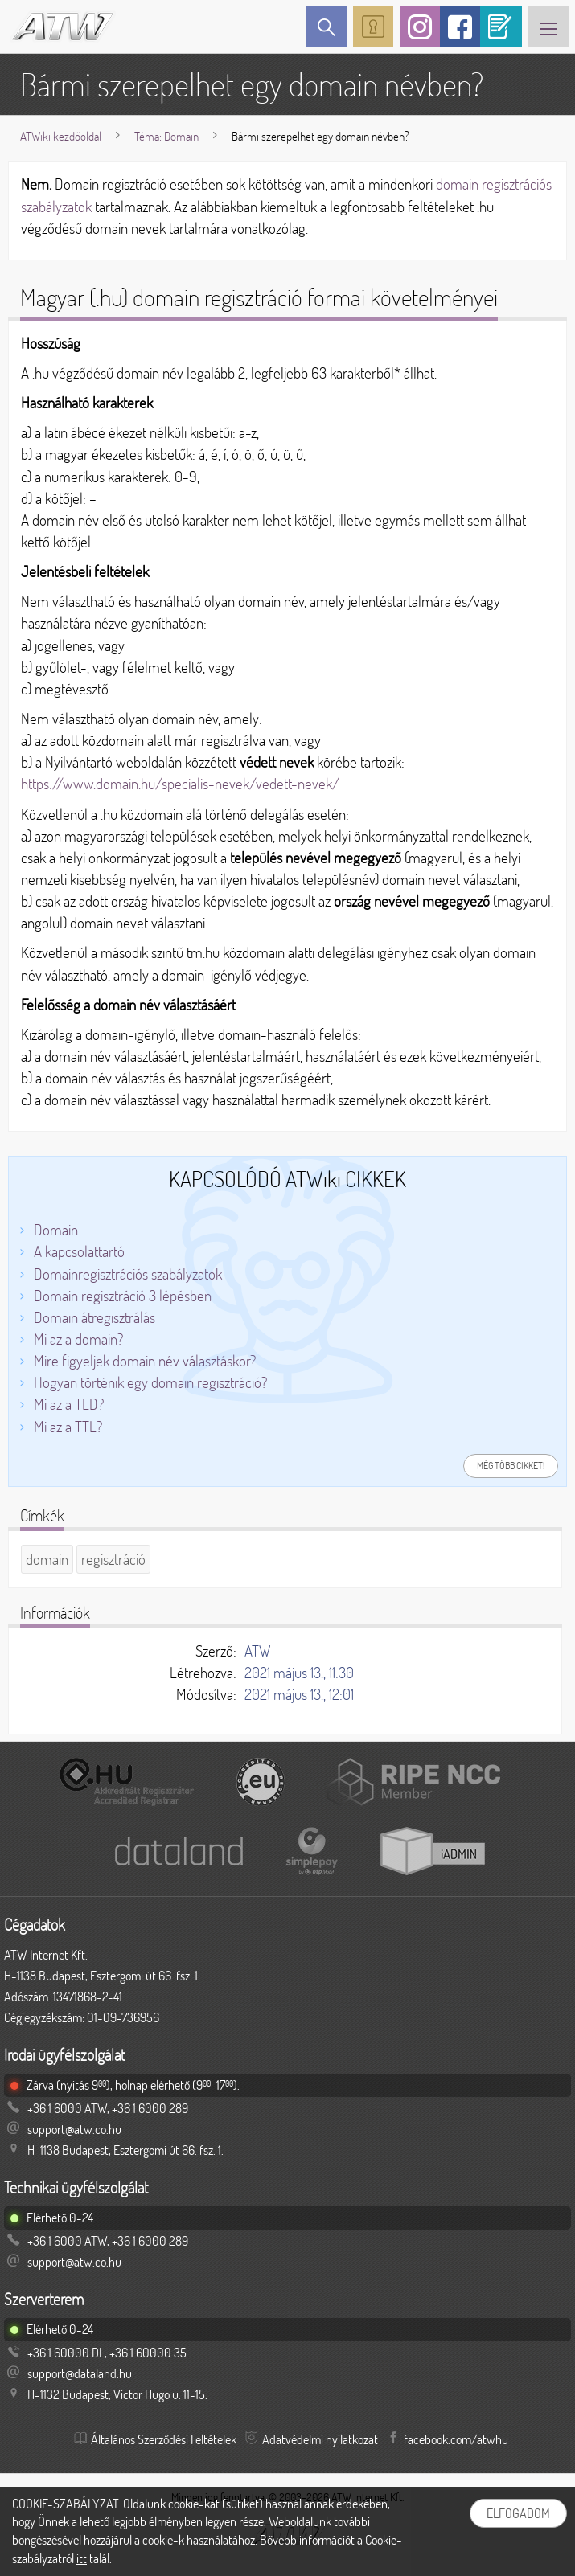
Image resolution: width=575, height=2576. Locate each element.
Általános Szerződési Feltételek (163, 2439)
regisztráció (113, 1559)
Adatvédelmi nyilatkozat (320, 2439)
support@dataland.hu (79, 2373)
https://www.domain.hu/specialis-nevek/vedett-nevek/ (180, 783)
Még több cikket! (510, 1466)
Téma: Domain (166, 136)
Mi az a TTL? (68, 1426)
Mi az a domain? (78, 1339)
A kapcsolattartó (79, 1251)
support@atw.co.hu (74, 2129)
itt (81, 2558)
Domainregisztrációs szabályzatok (128, 1274)
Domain (56, 1229)
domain (47, 1559)
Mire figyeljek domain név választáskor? (145, 1360)
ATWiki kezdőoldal (60, 136)
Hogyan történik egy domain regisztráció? (150, 1382)
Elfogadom (518, 2513)
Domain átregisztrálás (94, 1317)
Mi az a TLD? (69, 1404)
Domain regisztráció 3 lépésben (123, 1295)
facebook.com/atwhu (456, 2439)
